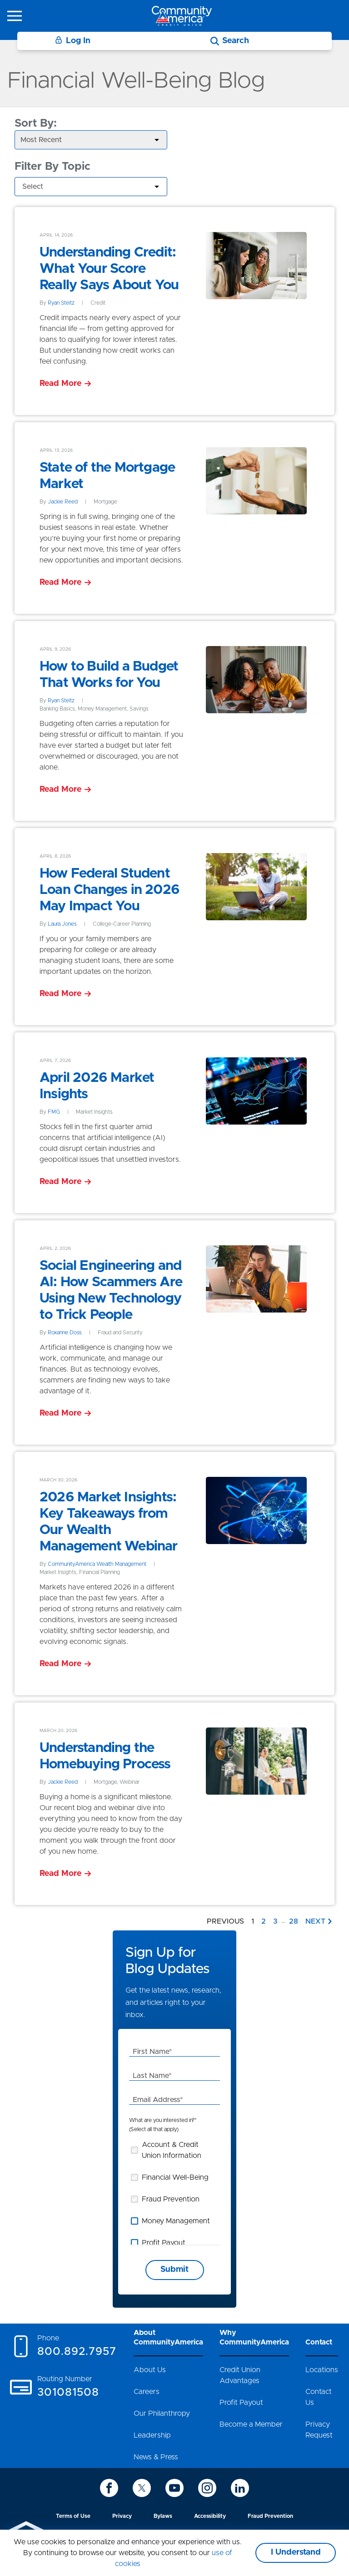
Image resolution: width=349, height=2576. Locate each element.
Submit (174, 2269)
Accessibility (210, 2516)
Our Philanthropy (162, 2413)
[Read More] (65, 384)
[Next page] (319, 1921)
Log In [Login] (72, 40)
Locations (321, 2370)
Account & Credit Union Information (171, 2150)
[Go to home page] (182, 15)
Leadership (152, 2435)
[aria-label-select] (91, 139)
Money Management (176, 2221)
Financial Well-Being (175, 2177)
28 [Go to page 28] (293, 1921)
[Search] (230, 41)
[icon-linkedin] (239, 2487)
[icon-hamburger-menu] (14, 16)
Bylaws (163, 2516)
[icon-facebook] (109, 2487)
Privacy (122, 2516)
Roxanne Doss (65, 1332)
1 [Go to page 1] (252, 1921)
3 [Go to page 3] (275, 1921)
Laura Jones (62, 924)
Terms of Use (73, 2516)
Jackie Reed (63, 501)
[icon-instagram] (207, 2487)
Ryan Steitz (61, 303)
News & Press (156, 2457)
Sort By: (36, 123)
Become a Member (251, 2424)
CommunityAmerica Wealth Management (97, 1564)
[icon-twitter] (141, 2487)
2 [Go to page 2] (263, 1921)
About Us (150, 2370)
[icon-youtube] (174, 2487)
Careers (147, 2391)
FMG (54, 1112)
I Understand (296, 2552)
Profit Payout (163, 2242)
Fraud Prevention (170, 2199)
